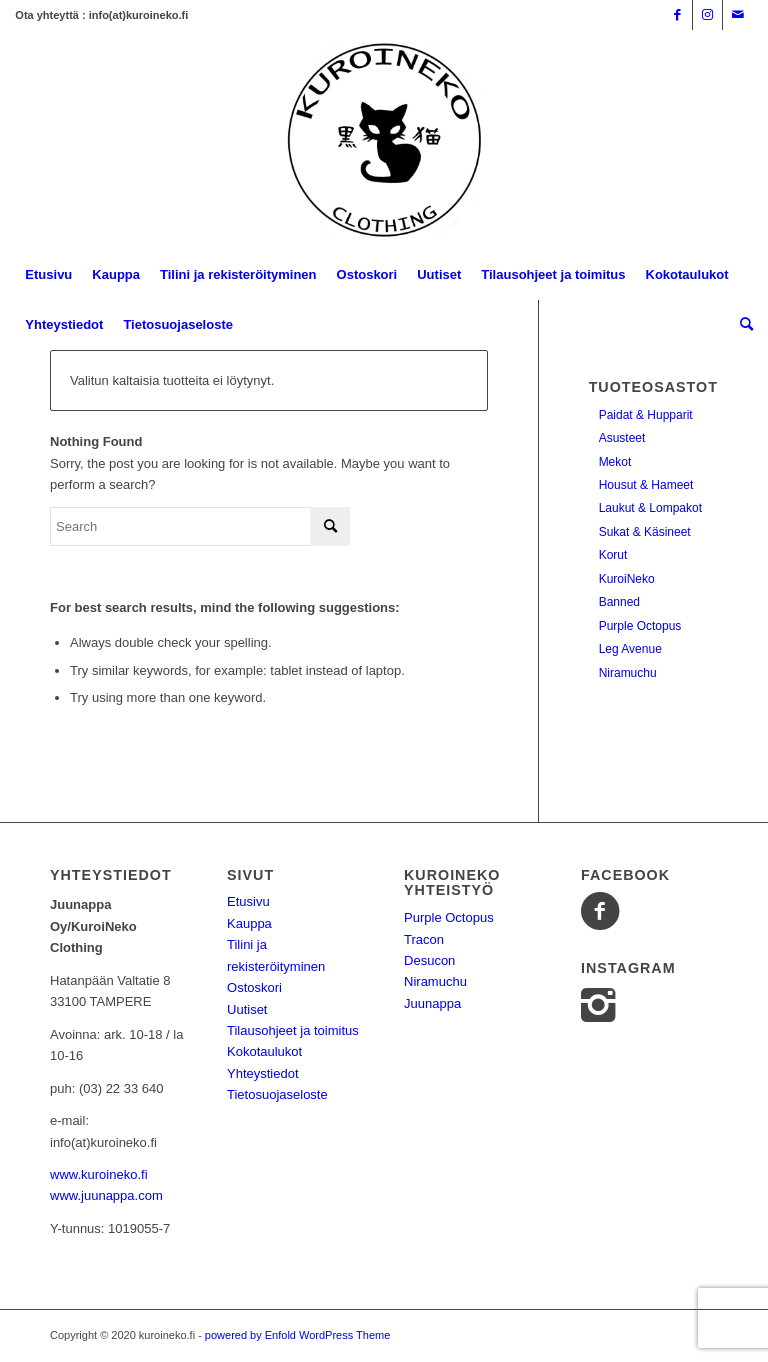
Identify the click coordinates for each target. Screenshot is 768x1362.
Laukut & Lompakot (650, 508)
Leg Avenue (630, 649)
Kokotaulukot (264, 1051)
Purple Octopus (640, 626)
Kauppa (249, 923)
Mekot (615, 462)
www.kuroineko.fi (99, 1174)
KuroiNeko (627, 579)
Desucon (429, 960)
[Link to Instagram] (707, 15)
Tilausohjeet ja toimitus (293, 1030)
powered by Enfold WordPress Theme (297, 1335)
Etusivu (248, 901)
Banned (619, 602)
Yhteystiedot (263, 1073)
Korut (613, 555)
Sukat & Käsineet (645, 532)
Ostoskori (254, 987)
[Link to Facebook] (677, 15)
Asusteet (622, 438)
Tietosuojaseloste (277, 1094)
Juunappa (432, 1003)
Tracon (424, 939)
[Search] (741, 325)
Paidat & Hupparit (646, 415)
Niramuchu (628, 673)
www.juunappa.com (106, 1195)
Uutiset (247, 1009)
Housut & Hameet (646, 485)
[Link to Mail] (738, 15)
